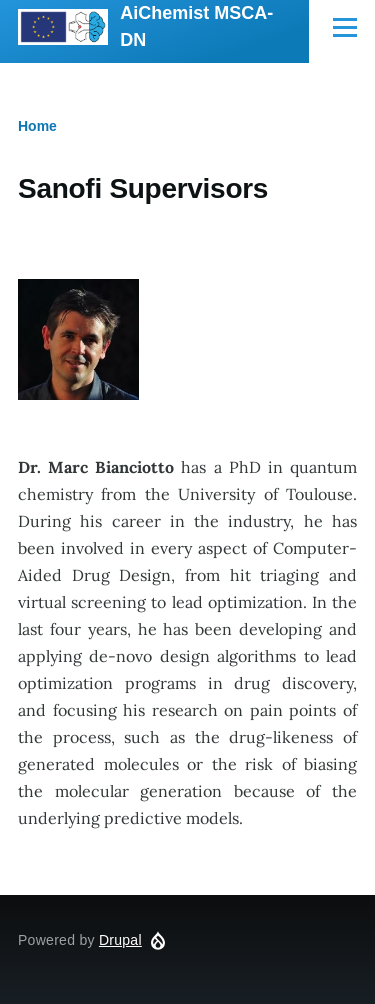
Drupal (120, 940)
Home (37, 126)
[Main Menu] (345, 27)
